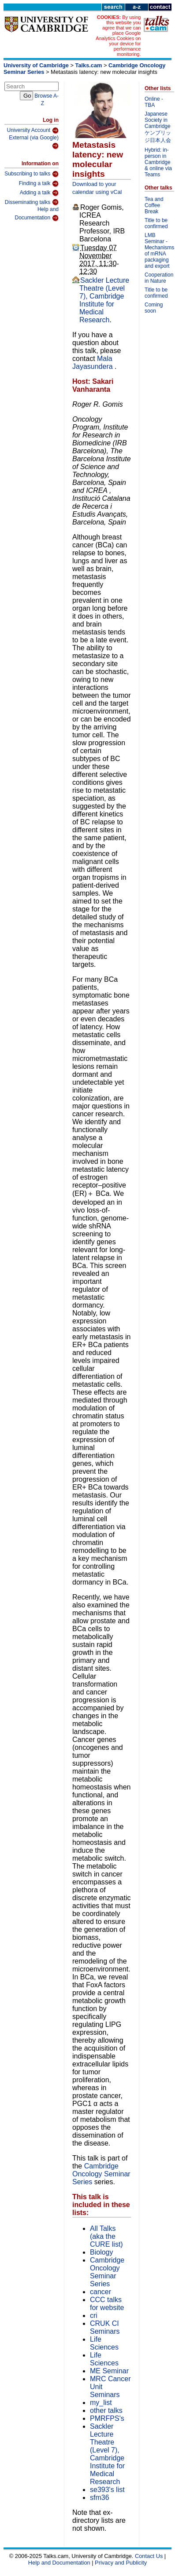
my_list (101, 2402)
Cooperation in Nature (159, 278)
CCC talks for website (107, 2303)
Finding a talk (39, 183)
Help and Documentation (37, 214)
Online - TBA (154, 102)
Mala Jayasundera (93, 362)
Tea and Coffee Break (154, 205)
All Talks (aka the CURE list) (106, 2236)
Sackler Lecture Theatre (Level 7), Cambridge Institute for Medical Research (104, 300)
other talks (106, 2410)
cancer (100, 2291)
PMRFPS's (107, 2418)
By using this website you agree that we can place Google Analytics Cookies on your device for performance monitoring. (118, 36)
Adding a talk (39, 193)
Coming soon (154, 308)
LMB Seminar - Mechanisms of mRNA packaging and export (159, 250)
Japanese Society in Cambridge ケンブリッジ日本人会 (158, 127)
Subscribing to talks (31, 174)
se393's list (107, 2489)
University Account (33, 130)
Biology (101, 2252)
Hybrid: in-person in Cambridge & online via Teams (158, 162)
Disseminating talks (32, 202)
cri (93, 2315)
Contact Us (149, 2556)
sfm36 (99, 2497)
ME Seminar (109, 2371)
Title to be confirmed (156, 223)
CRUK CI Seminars (105, 2327)
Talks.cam (88, 65)
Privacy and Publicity (121, 2562)
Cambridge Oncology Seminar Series (101, 2174)
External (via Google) (34, 142)
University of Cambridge (36, 65)
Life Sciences (104, 2343)
